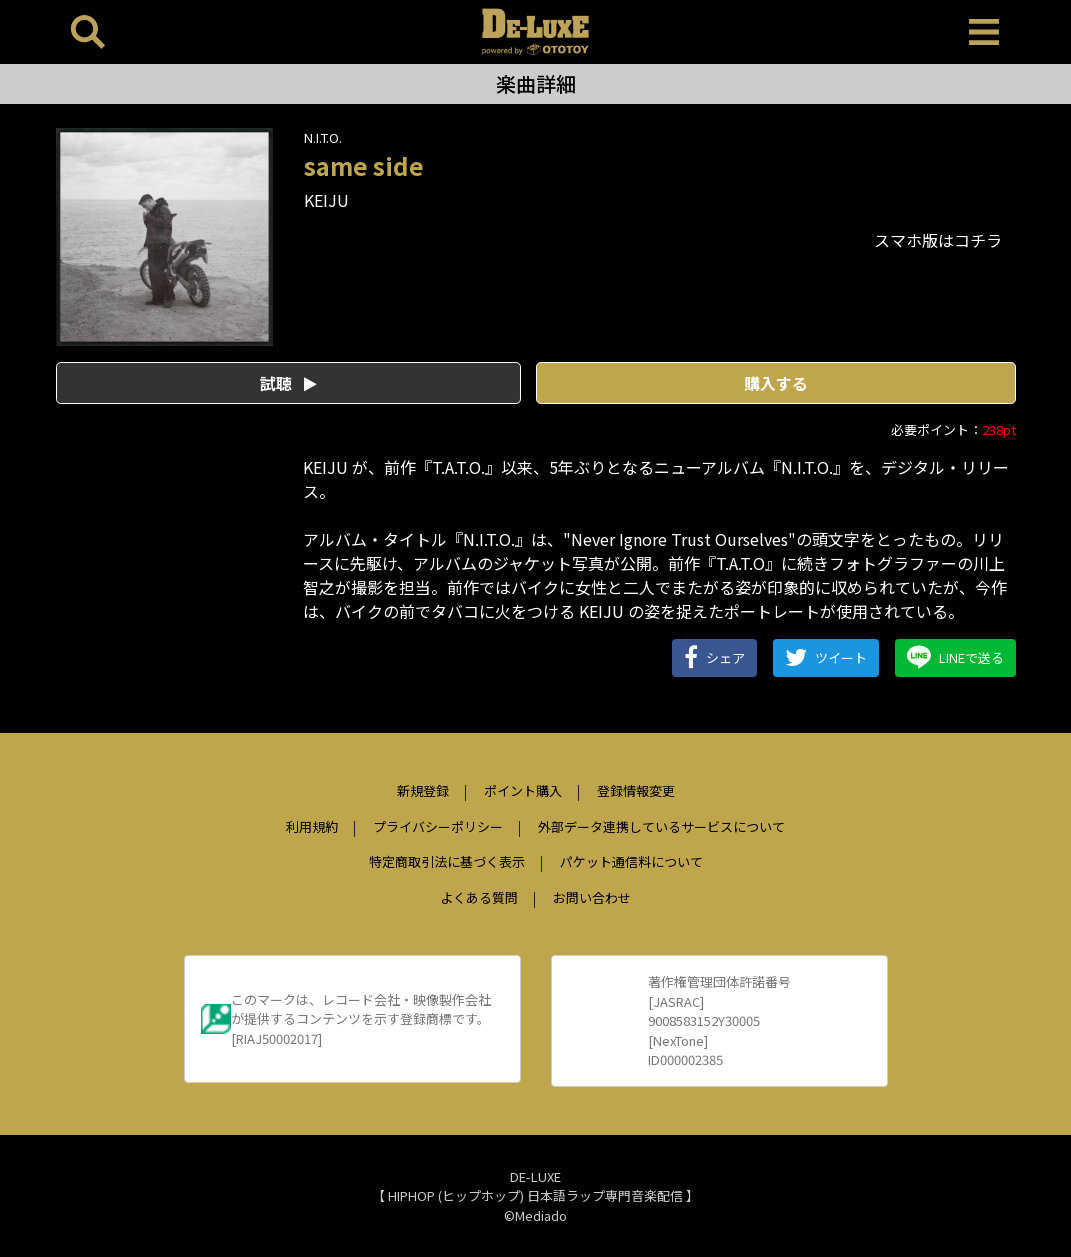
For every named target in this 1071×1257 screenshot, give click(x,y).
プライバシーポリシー (438, 826)
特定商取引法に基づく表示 (447, 861)
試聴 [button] (288, 383)
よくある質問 (479, 897)
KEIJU (326, 200)
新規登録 (423, 790)
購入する (776, 383)
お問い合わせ (592, 897)
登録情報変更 (636, 790)
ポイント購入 (523, 790)
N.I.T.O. (323, 137)
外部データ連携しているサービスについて (661, 826)
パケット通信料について (631, 861)
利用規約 (312, 826)
